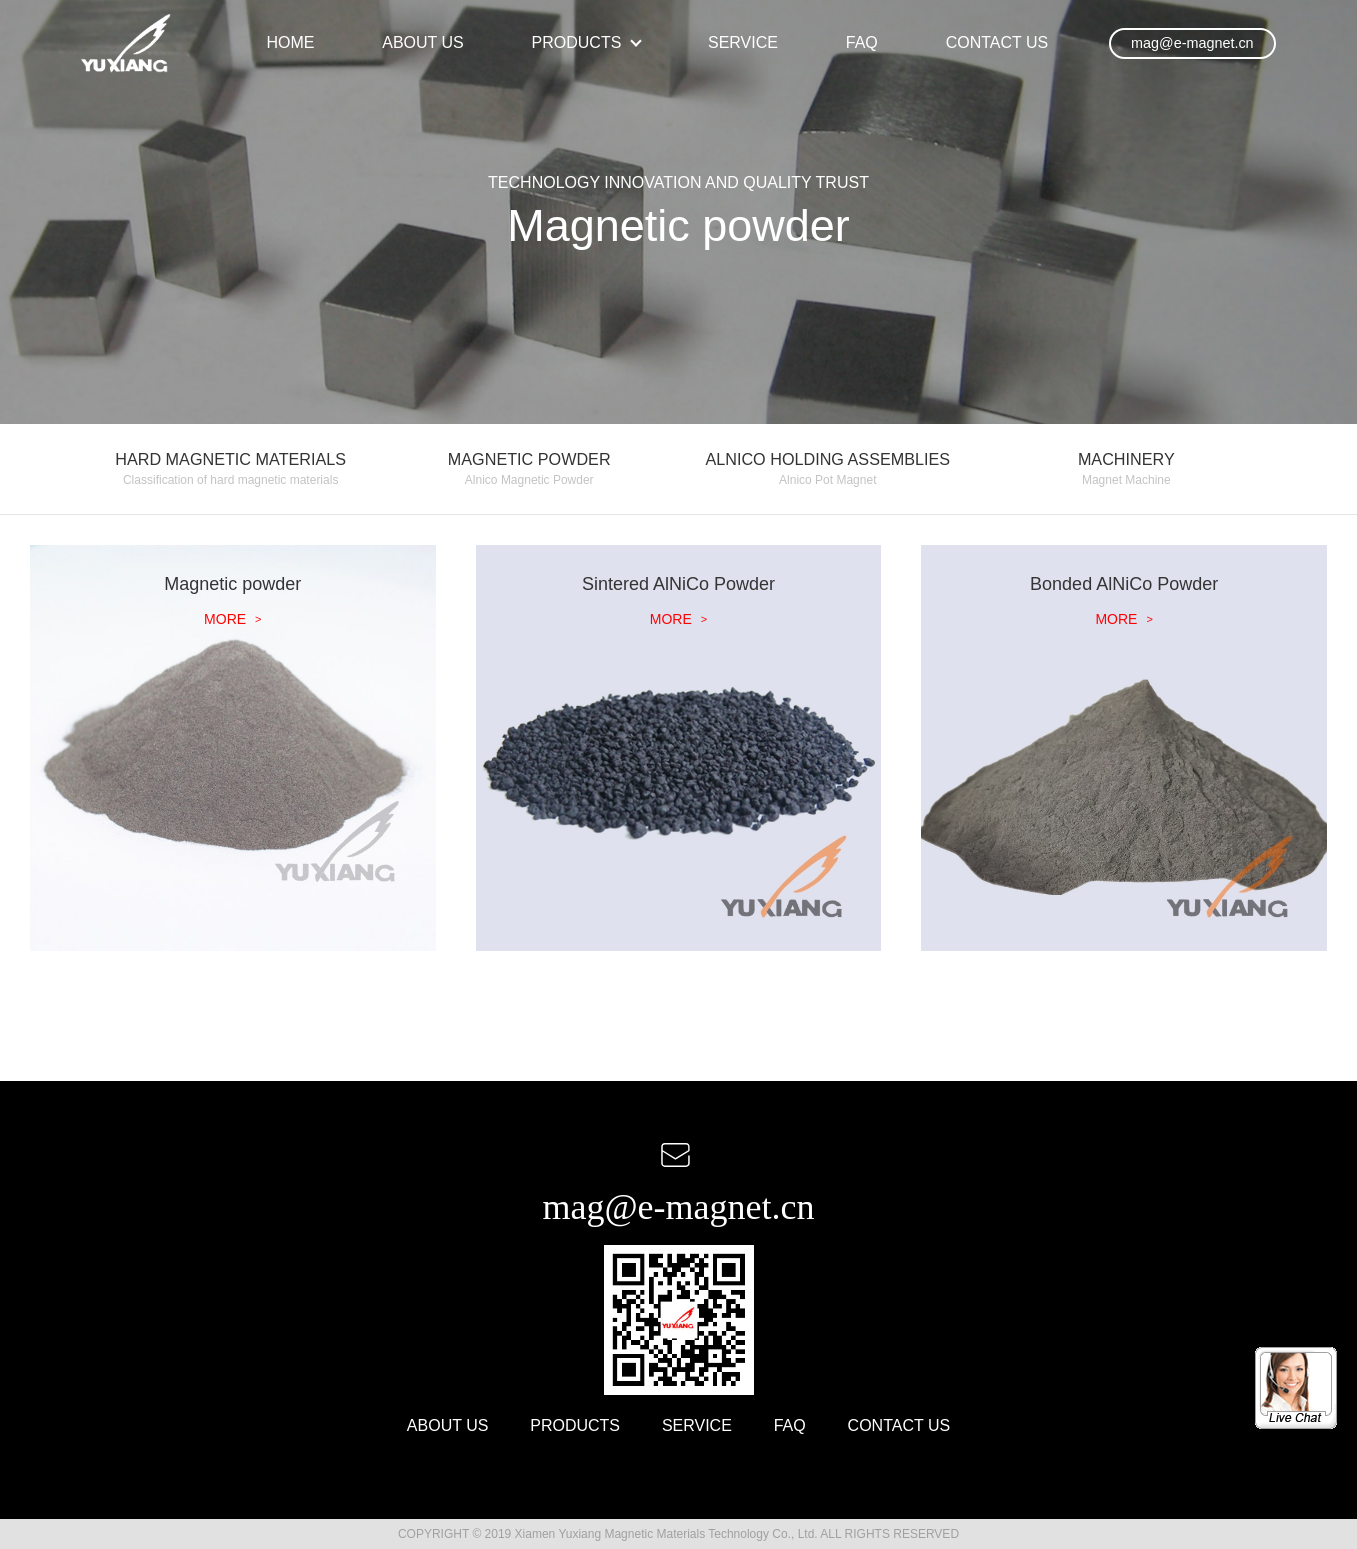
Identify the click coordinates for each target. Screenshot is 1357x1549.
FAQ (862, 42)
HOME (290, 42)
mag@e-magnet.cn (1192, 43)
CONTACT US (997, 42)
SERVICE (743, 42)
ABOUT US (423, 42)
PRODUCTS (577, 42)
